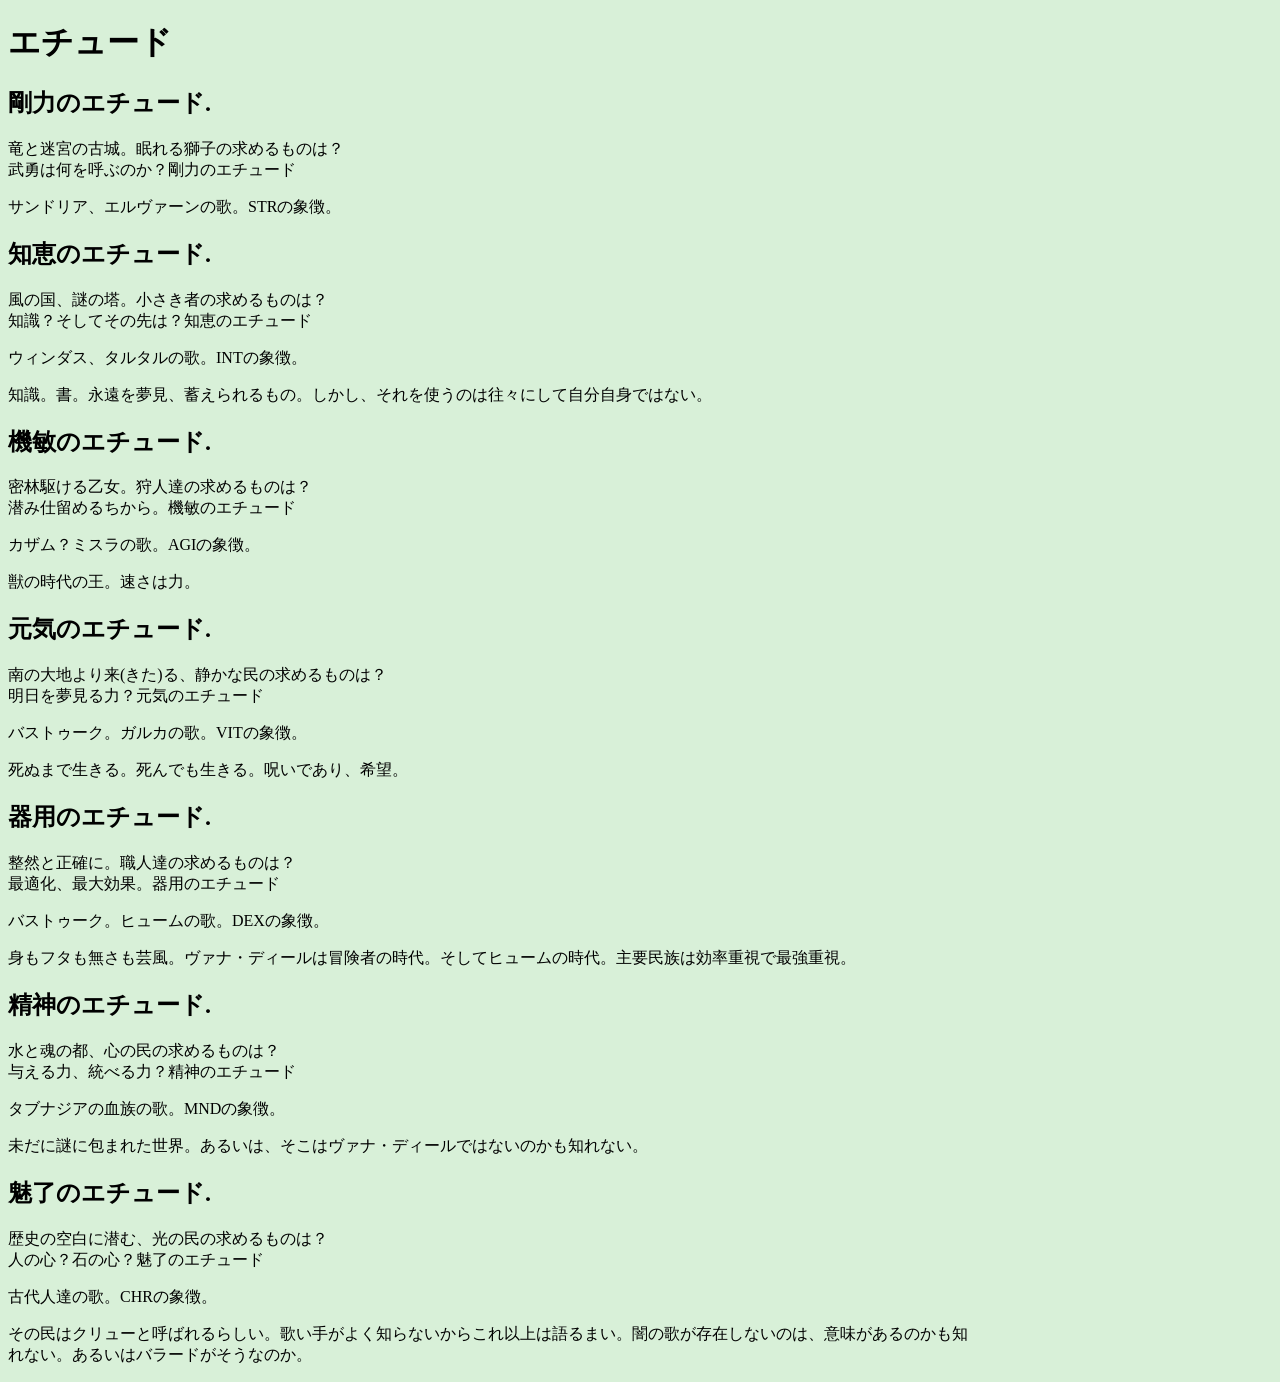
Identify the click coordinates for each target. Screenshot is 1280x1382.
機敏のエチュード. (109, 442)
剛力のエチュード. (109, 103)
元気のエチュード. (109, 629)
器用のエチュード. (109, 817)
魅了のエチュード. (109, 1193)
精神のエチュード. (109, 1005)
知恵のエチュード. (109, 254)
